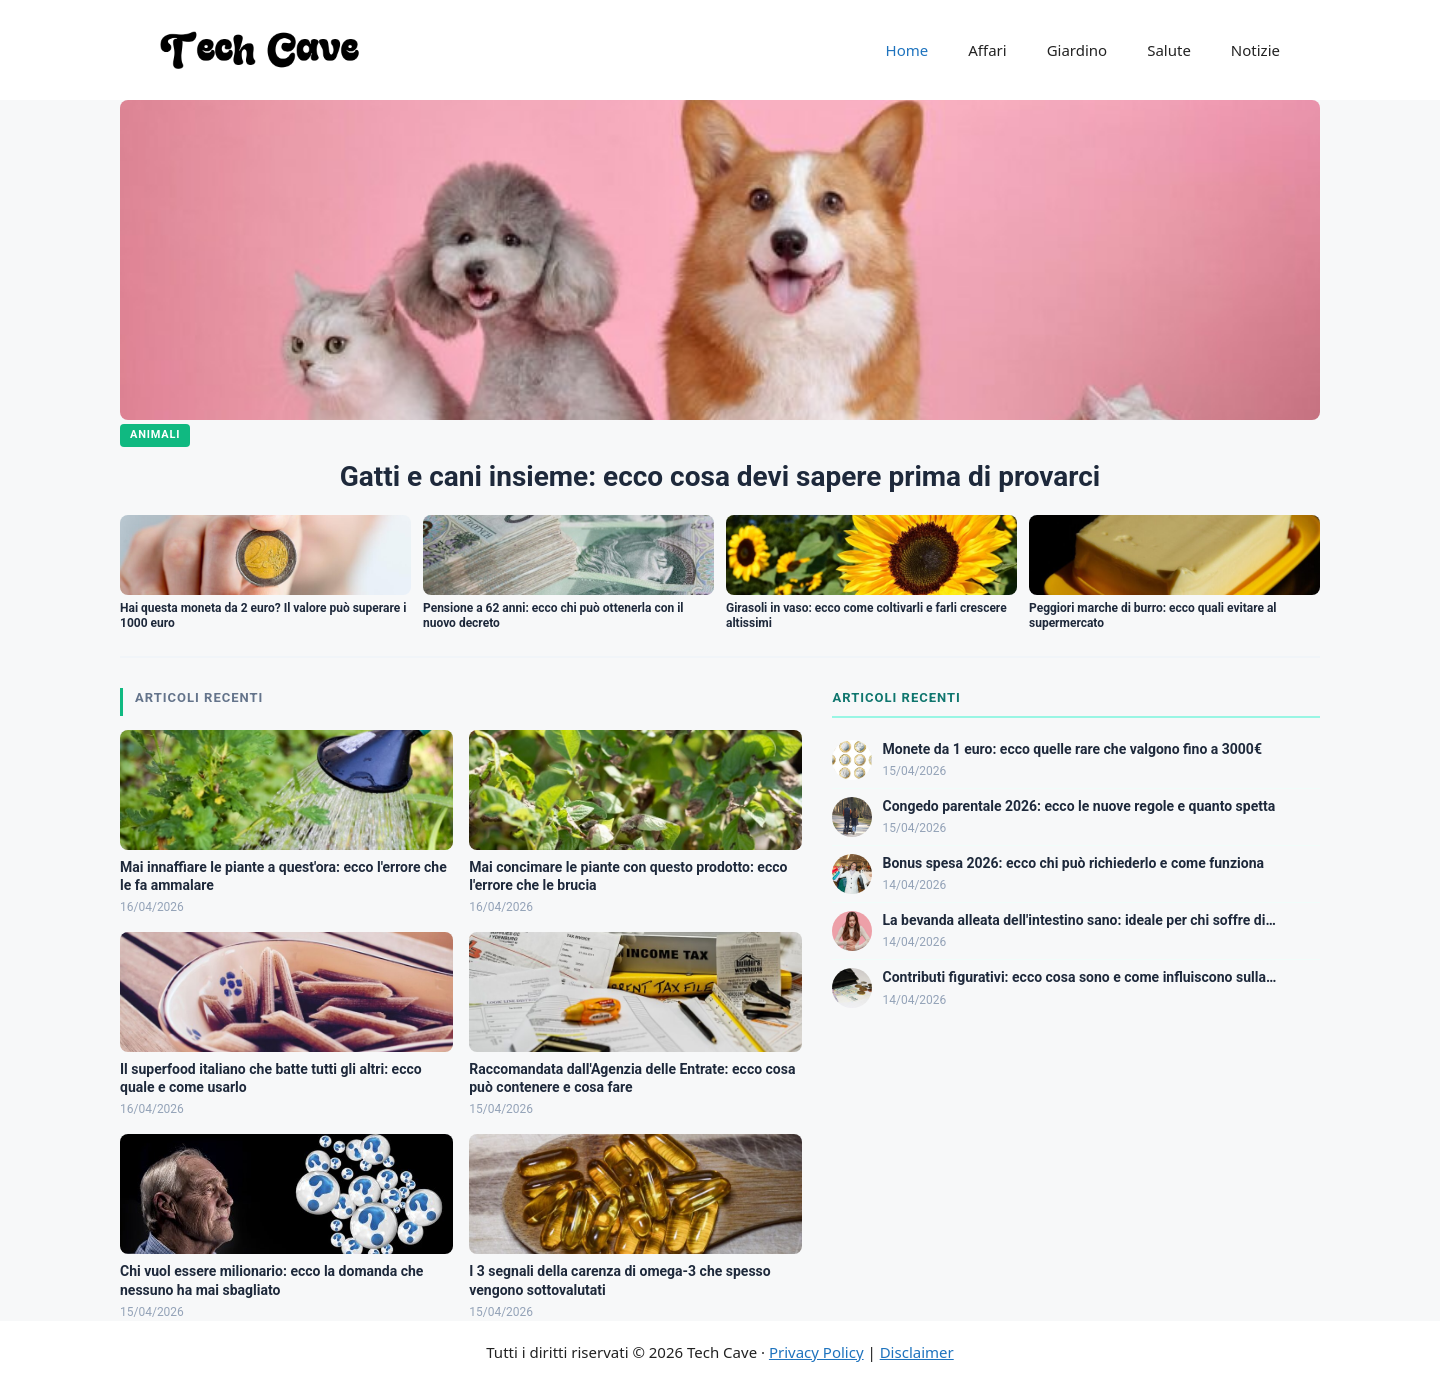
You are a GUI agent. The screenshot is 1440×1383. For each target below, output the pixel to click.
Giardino (1077, 50)
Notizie (1255, 50)
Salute (1169, 50)
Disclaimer (917, 1352)
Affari (987, 50)
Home (907, 50)
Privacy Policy (816, 1352)
